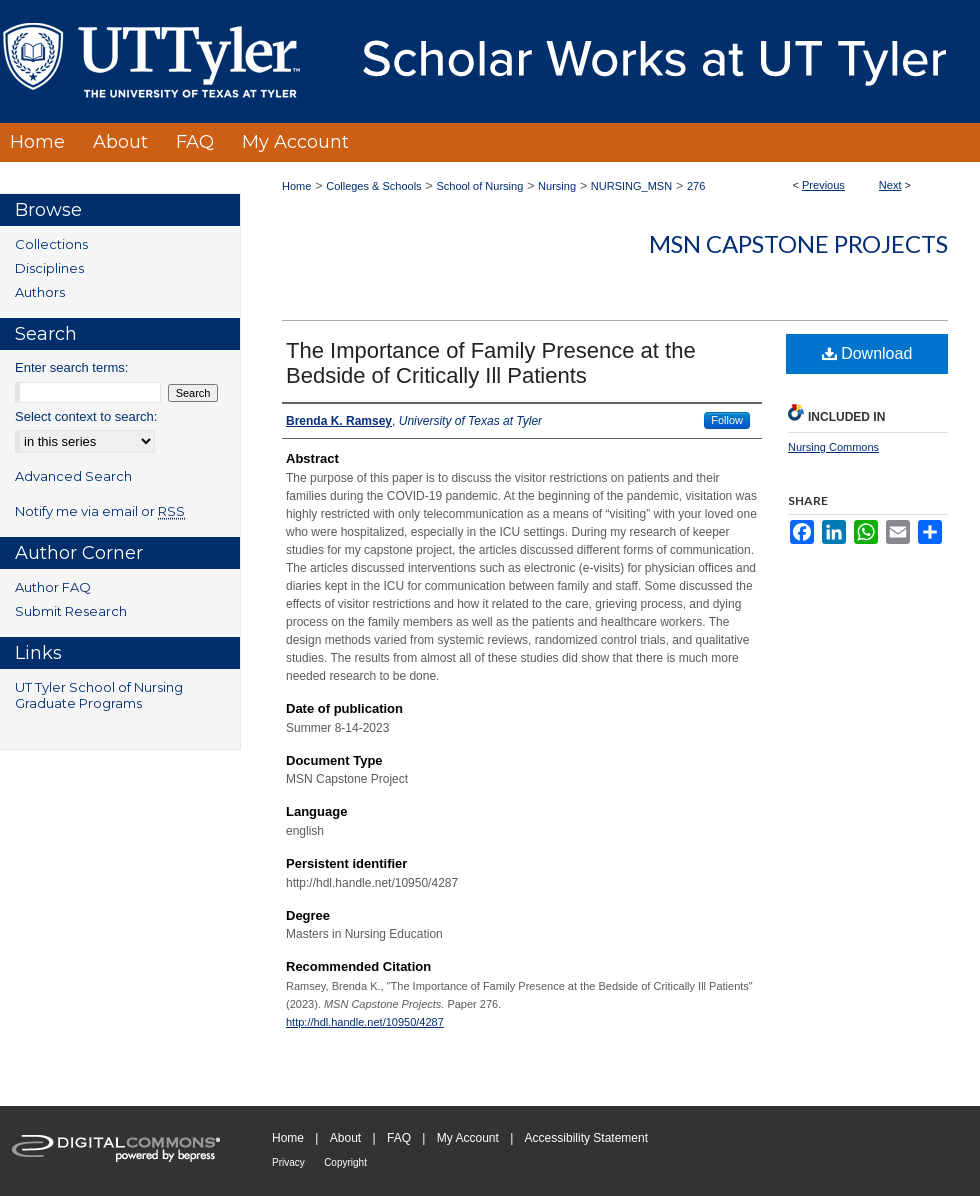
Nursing (557, 186)
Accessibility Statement (586, 1138)
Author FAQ (53, 587)
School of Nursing (479, 186)
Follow (727, 420)
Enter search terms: (71, 367)
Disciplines (49, 268)
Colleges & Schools (373, 186)
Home (296, 186)
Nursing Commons (833, 447)
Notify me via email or (100, 511)
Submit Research (71, 611)
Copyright (345, 1162)
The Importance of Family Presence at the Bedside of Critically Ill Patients (491, 363)
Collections (51, 244)
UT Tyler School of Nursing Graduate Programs (99, 695)
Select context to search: (86, 416)
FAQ (399, 1138)
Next (890, 185)
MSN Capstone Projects (798, 243)
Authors (40, 292)
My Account (468, 1138)
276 (696, 186)
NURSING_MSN (631, 186)
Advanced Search (73, 476)
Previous (823, 185)
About (345, 1138)
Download (867, 353)
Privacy (288, 1162)
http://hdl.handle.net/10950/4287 (365, 1022)
